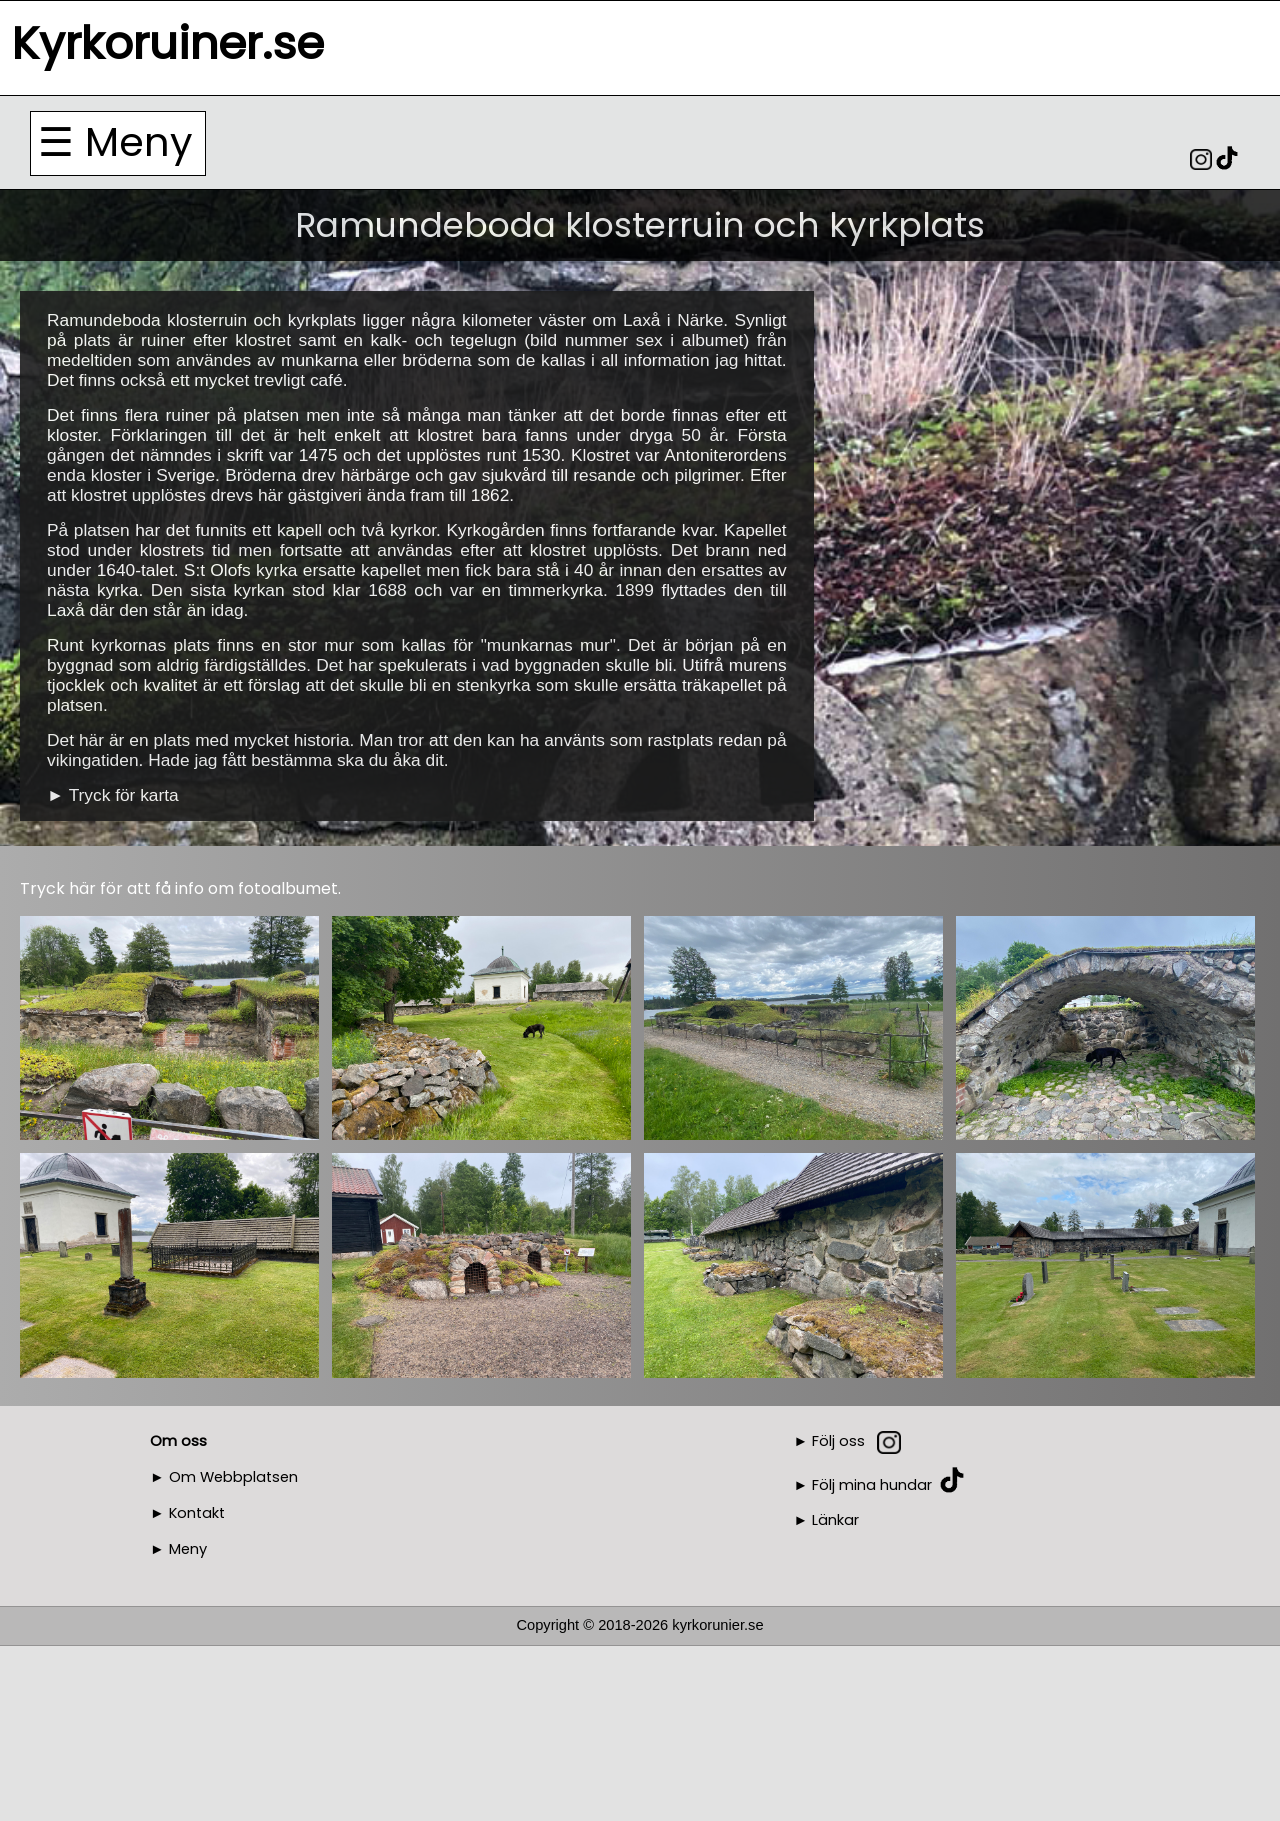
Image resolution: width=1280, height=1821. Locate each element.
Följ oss (838, 1441)
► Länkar (827, 1520)
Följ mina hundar (872, 1484)
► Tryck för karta (113, 795)
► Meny (178, 1549)
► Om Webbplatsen (224, 1477)
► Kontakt (187, 1513)
